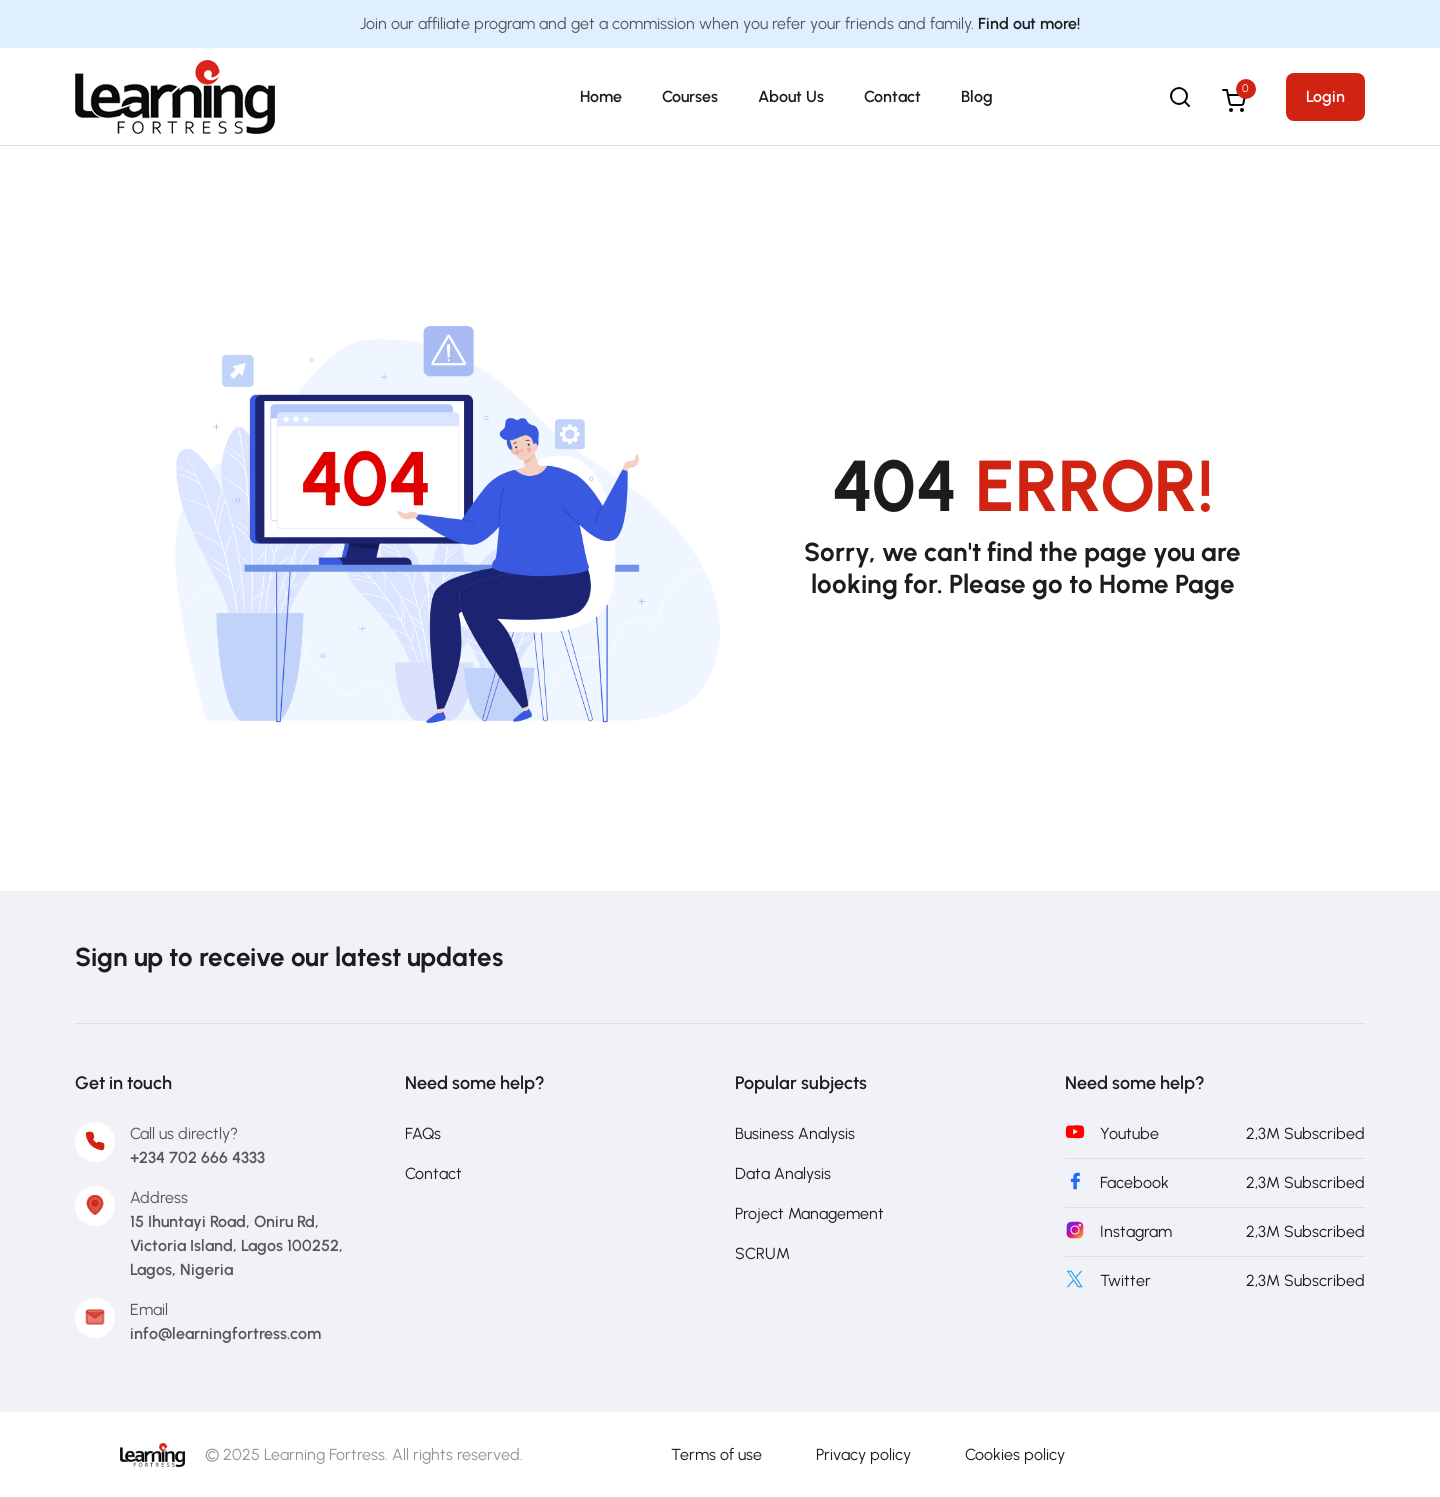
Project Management (809, 1213)
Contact (892, 96)
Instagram (1136, 1231)
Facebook (1134, 1182)
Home (601, 96)
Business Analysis (795, 1133)
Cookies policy (1015, 1454)
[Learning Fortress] (152, 1453)
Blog (977, 96)
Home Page (1167, 584)
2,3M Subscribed (1305, 1133)
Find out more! (1029, 23)
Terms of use (716, 1454)
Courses (690, 96)
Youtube (1129, 1133)
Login (1325, 96)
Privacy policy (863, 1454)
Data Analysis (783, 1173)
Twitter (1125, 1280)
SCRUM (762, 1253)
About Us (791, 96)
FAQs (423, 1133)
